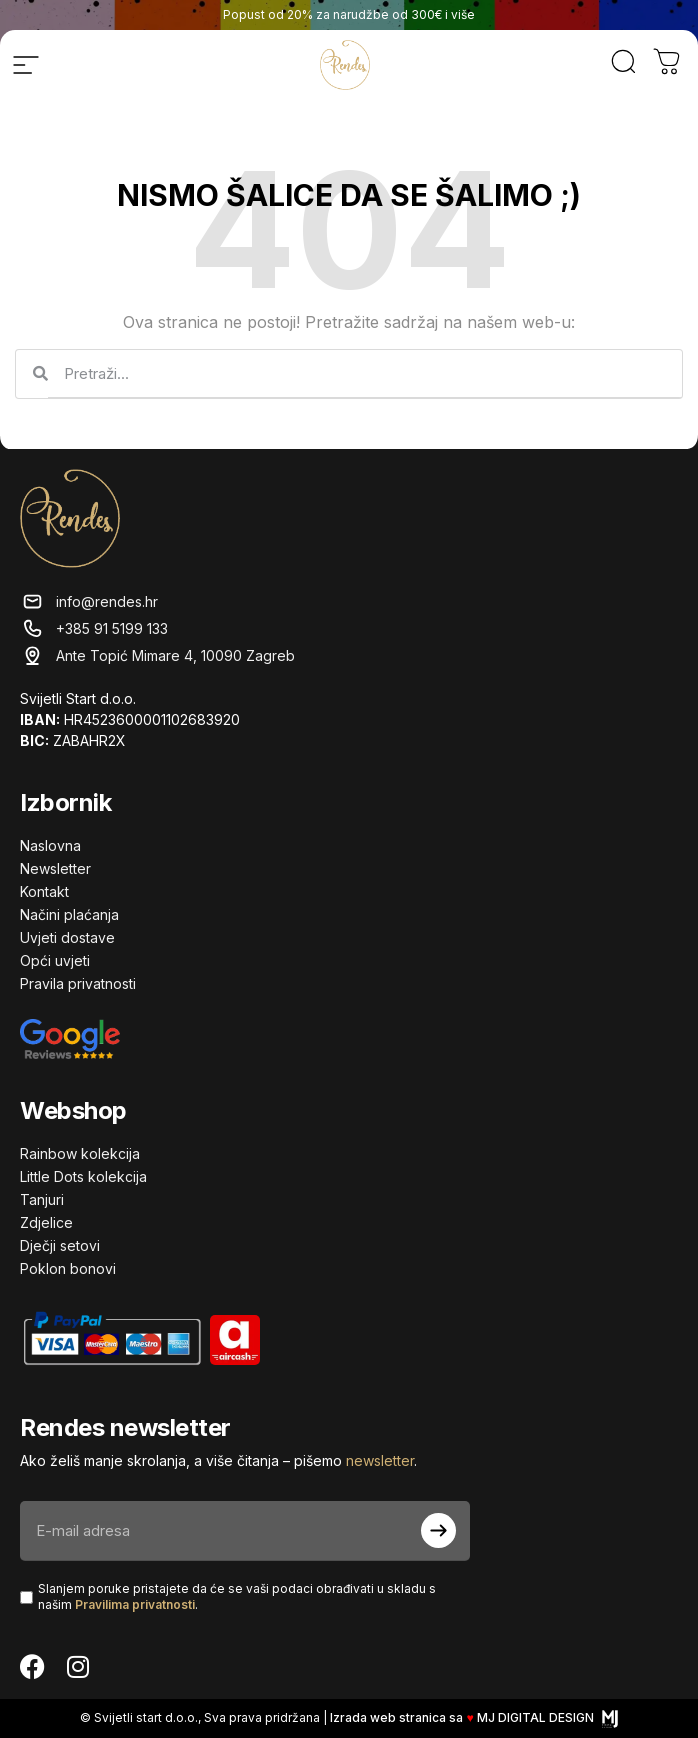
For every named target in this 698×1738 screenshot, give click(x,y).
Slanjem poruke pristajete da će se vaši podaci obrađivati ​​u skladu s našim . (237, 1597)
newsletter (380, 1460)
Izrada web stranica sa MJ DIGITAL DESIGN (473, 1717)
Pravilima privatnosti (135, 1604)
